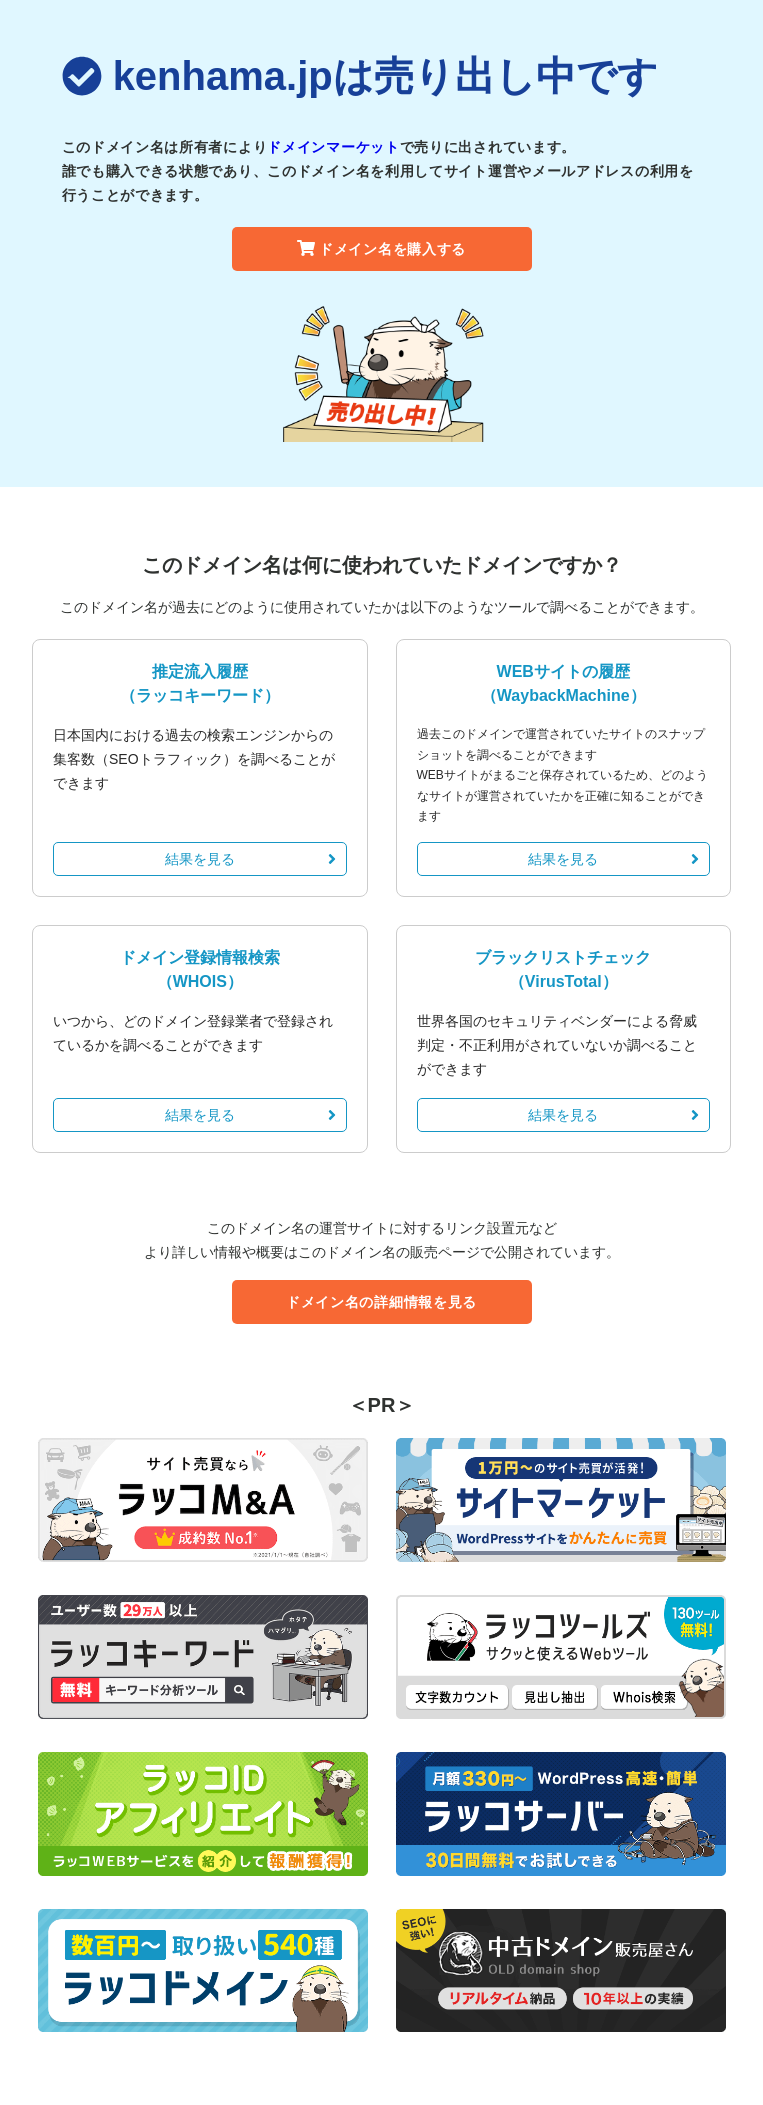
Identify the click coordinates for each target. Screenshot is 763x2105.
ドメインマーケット (333, 147)
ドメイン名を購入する (381, 249)
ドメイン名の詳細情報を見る (381, 1302)
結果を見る (250, 859)
